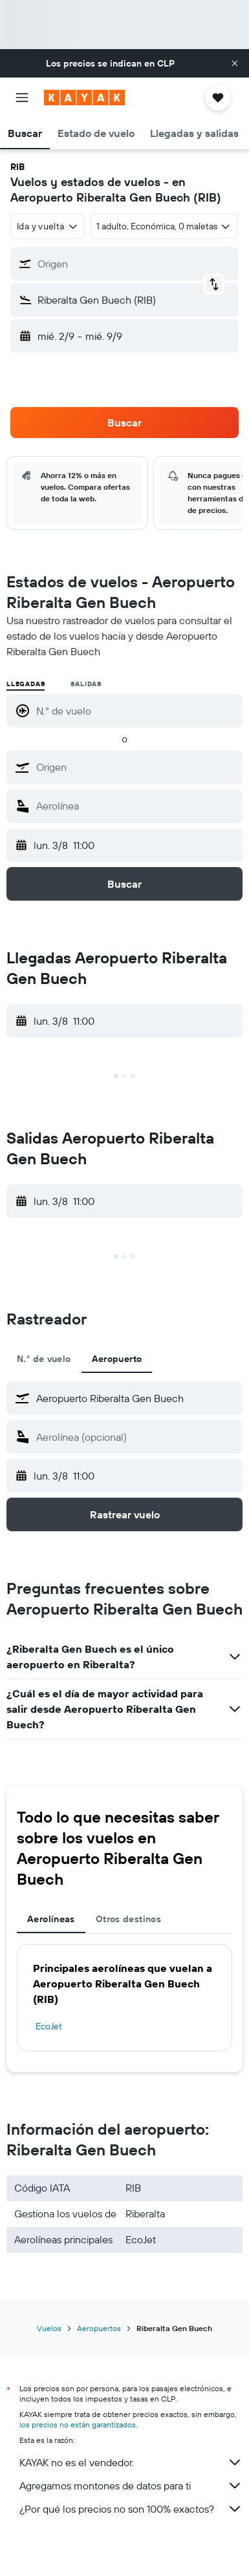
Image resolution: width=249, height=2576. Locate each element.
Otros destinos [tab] (128, 1919)
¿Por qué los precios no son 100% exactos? (131, 2509)
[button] (235, 63)
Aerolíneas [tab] (51, 1919)
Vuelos (49, 2328)
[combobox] (47, 226)
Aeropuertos (99, 2328)
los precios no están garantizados (77, 2424)
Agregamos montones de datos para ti (131, 2485)
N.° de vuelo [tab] (44, 1359)
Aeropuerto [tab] (117, 1359)
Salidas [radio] (86, 684)
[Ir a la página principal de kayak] (84, 97)
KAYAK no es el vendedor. (131, 2462)
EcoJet (49, 2026)
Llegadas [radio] (25, 684)
